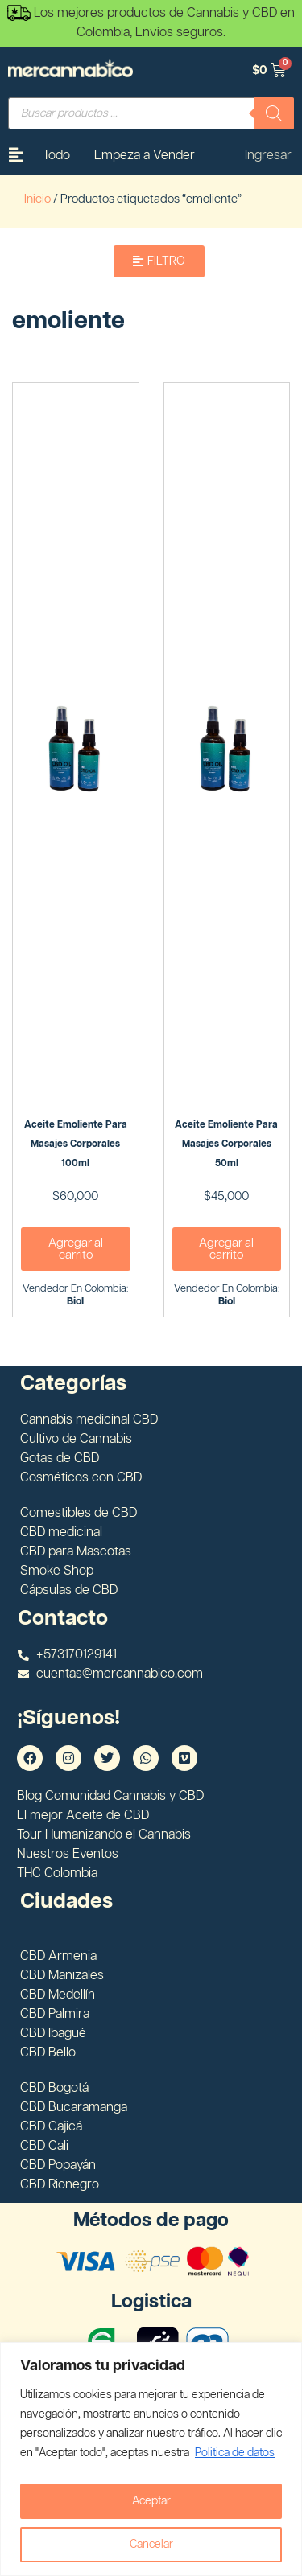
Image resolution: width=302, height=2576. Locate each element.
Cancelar (151, 2544)
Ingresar (268, 155)
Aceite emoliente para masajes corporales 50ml (226, 1144)
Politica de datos (235, 2453)
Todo (56, 155)
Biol (75, 1301)
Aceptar (151, 2501)
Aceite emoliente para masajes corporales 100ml (75, 1144)
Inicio (37, 199)
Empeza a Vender (144, 155)
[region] (151, 2459)
